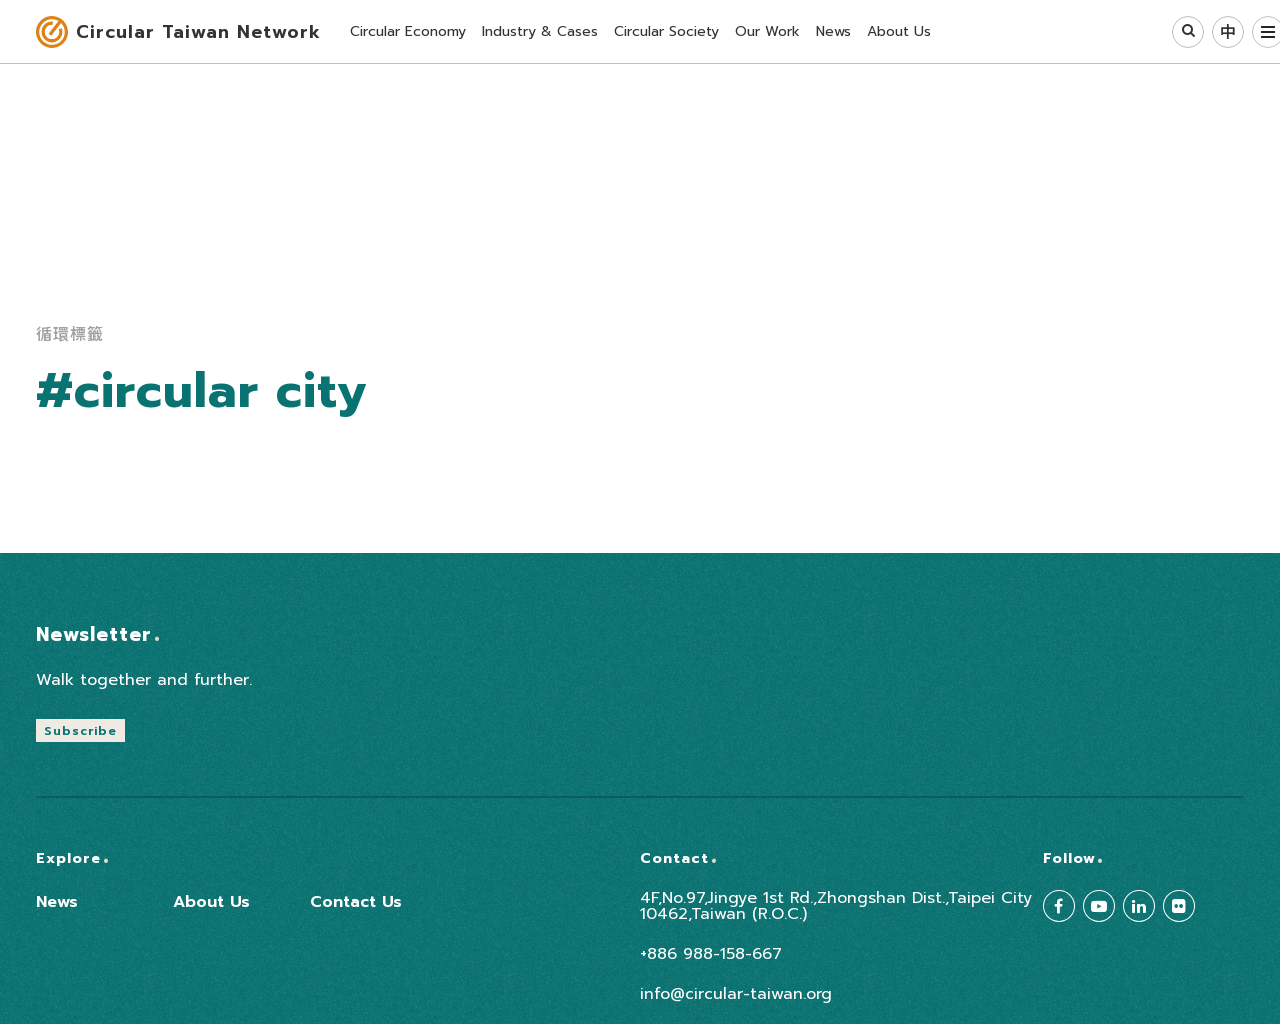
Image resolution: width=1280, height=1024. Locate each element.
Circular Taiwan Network (198, 32)
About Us (211, 902)
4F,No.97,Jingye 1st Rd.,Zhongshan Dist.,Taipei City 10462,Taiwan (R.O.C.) (836, 906)
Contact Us (356, 902)
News (57, 902)
